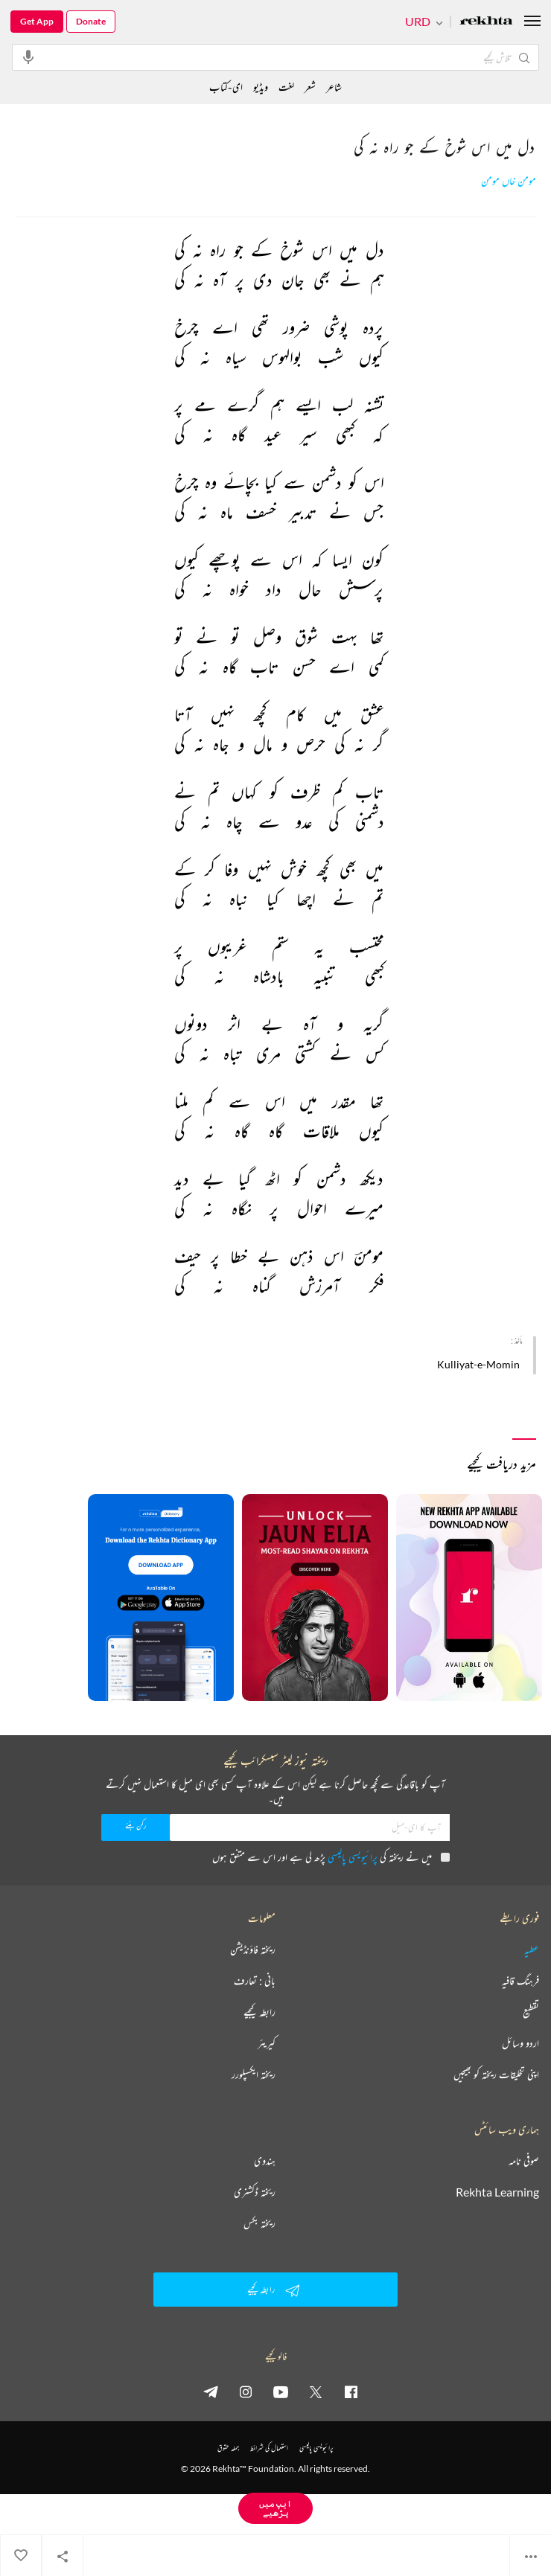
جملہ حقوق (228, 2447)
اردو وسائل (520, 2043)
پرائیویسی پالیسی (353, 1857)
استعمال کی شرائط (269, 2447)
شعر (310, 87)
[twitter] (316, 2391)
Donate (91, 21)
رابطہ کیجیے (259, 2012)
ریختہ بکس (259, 2223)
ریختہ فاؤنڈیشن (253, 1949)
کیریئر (267, 2043)
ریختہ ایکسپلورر (254, 2074)
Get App (37, 21)
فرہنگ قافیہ (520, 1981)
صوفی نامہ (524, 2161)
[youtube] (281, 2391)
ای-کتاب (226, 87)
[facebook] (351, 2391)
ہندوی (265, 2161)
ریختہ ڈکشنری (255, 2192)
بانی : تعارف (255, 1981)
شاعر (334, 87)
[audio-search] (28, 56)
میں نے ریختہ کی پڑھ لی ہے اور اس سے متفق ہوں (331, 1857)
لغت (286, 87)
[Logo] (486, 22)
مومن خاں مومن (508, 181)
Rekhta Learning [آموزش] (497, 2192)
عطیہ (531, 1949)
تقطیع (531, 2012)
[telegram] (211, 2391)
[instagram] (246, 2391)
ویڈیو (260, 87)
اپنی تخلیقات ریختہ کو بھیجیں (496, 2074)
